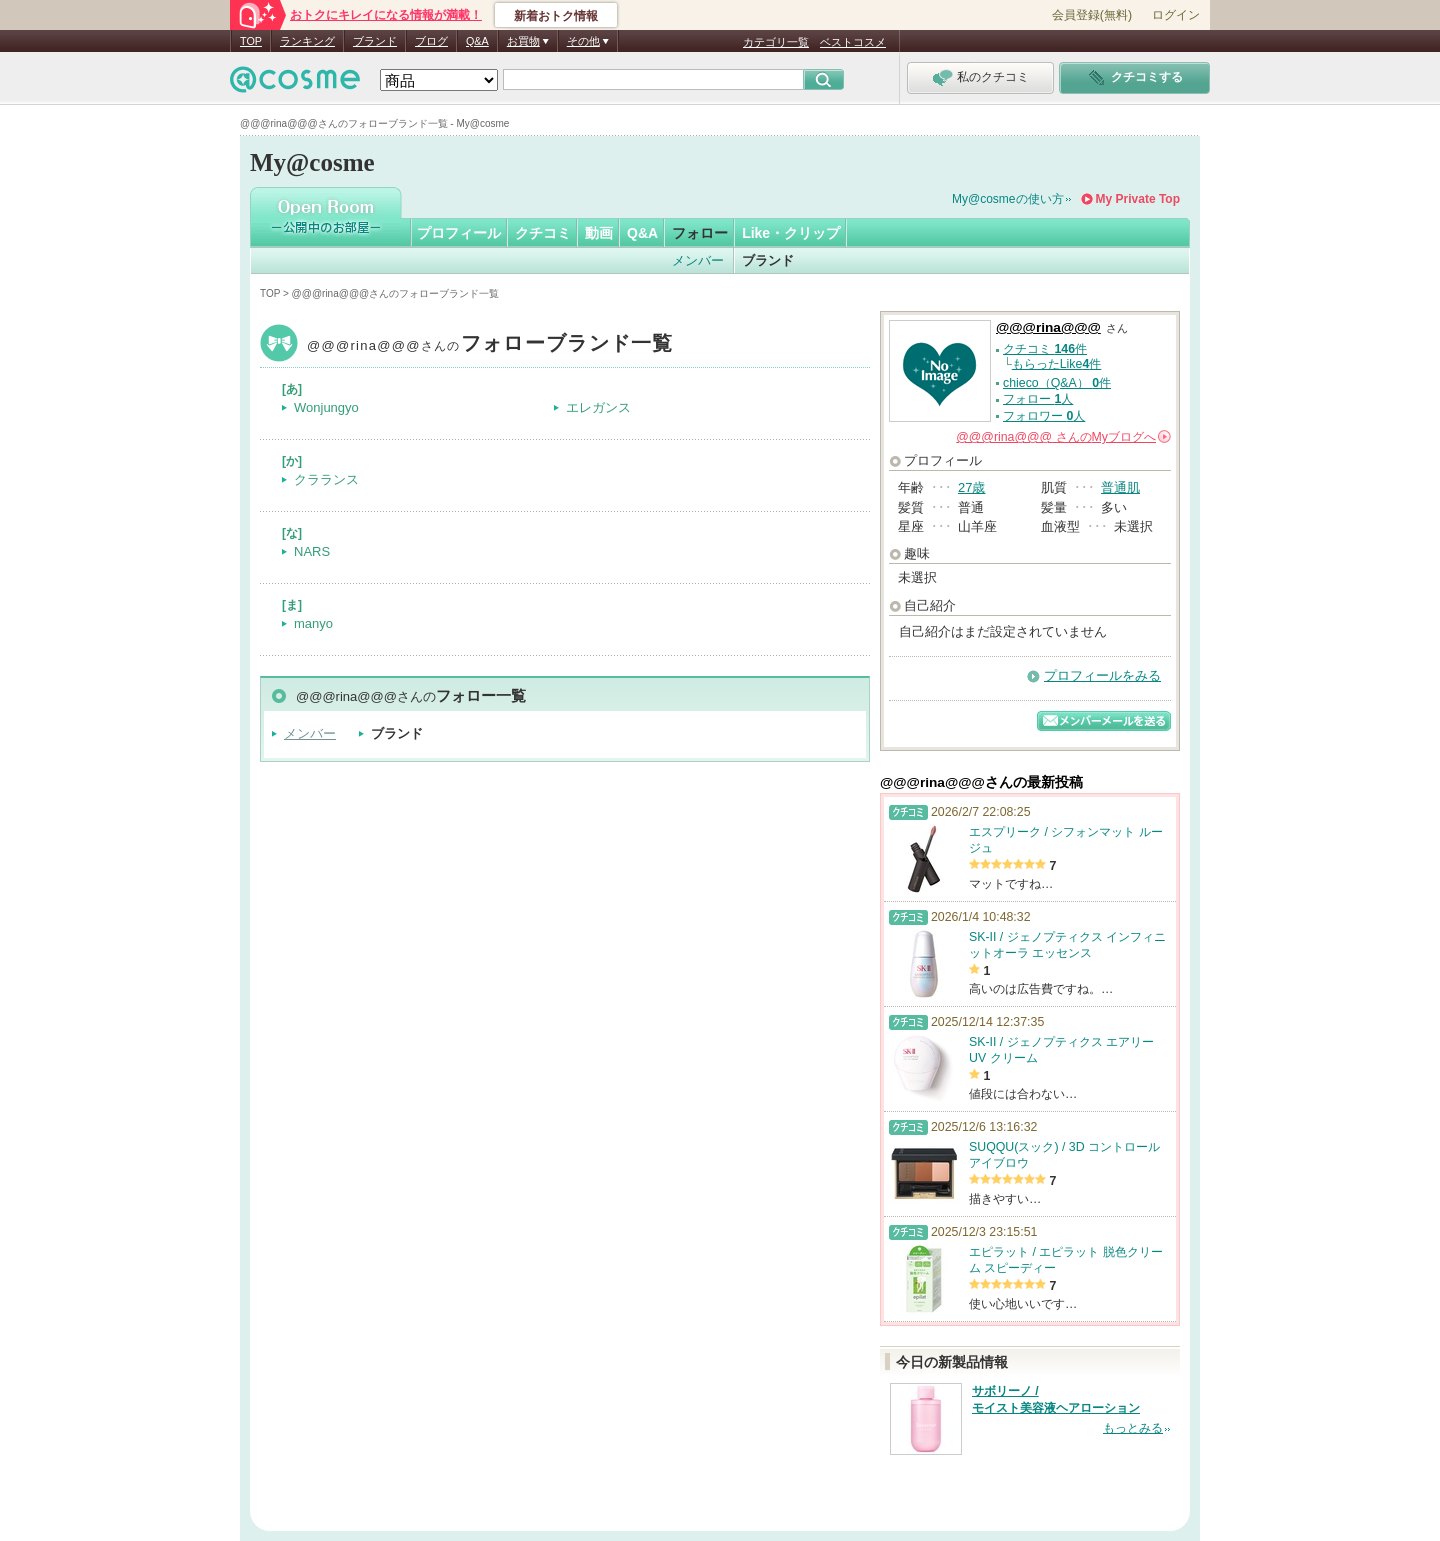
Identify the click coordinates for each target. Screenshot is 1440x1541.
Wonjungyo (326, 407)
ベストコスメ (853, 42)
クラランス (326, 479)
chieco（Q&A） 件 (1057, 383)
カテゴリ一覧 (776, 42)
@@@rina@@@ (490, 345)
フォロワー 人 (1044, 416)
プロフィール (459, 233)
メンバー (698, 260)
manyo (313, 623)
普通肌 (1120, 487)
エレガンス (598, 407)
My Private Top (1138, 199)
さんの (1063, 437)
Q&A (477, 41)
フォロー (700, 233)
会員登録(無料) (1092, 15)
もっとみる (1133, 1428)
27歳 (971, 487)
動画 (599, 233)
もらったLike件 (1057, 364)
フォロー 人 (1038, 399)
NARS (312, 551)
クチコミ (543, 233)
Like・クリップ (791, 233)
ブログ (431, 41)
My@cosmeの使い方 (1008, 199)
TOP (251, 41)
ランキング (307, 41)
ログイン (1176, 15)
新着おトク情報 (556, 16)
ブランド (375, 41)
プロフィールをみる (1102, 675)
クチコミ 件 (1045, 349)
